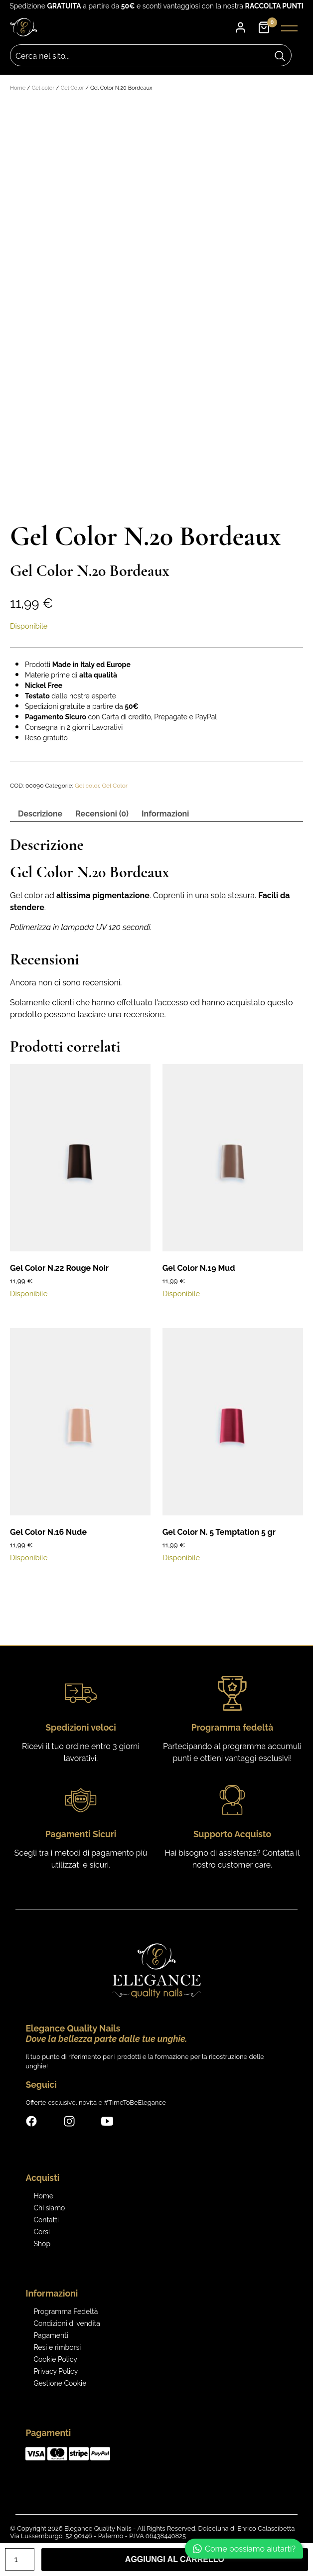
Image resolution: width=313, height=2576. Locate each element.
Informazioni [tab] (165, 811)
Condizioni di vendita (66, 2321)
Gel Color (72, 88)
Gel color (42, 88)
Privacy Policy (55, 2369)
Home (17, 88)
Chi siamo (49, 2206)
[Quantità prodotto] (19, 2559)
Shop (41, 2242)
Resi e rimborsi (57, 2345)
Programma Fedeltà (65, 2309)
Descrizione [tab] (40, 811)
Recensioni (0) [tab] (102, 811)
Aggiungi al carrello (174, 2559)
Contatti (46, 2218)
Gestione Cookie (59, 2381)
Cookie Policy (55, 2357)
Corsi (41, 2230)
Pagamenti (50, 2333)
